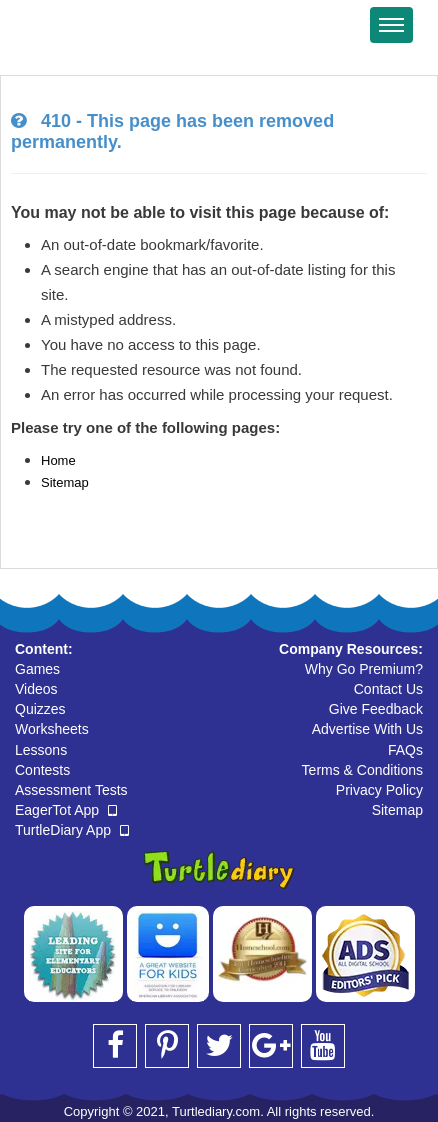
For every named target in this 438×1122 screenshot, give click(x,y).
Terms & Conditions (362, 770)
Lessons (41, 750)
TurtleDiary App (72, 830)
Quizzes (40, 709)
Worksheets (52, 729)
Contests (42, 770)
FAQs (405, 750)
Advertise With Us (367, 729)
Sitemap (65, 482)
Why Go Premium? (364, 669)
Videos (36, 689)
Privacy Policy (379, 790)
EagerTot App (66, 810)
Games (37, 669)
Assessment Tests (71, 790)
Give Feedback (376, 709)
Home (58, 460)
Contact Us (388, 689)
